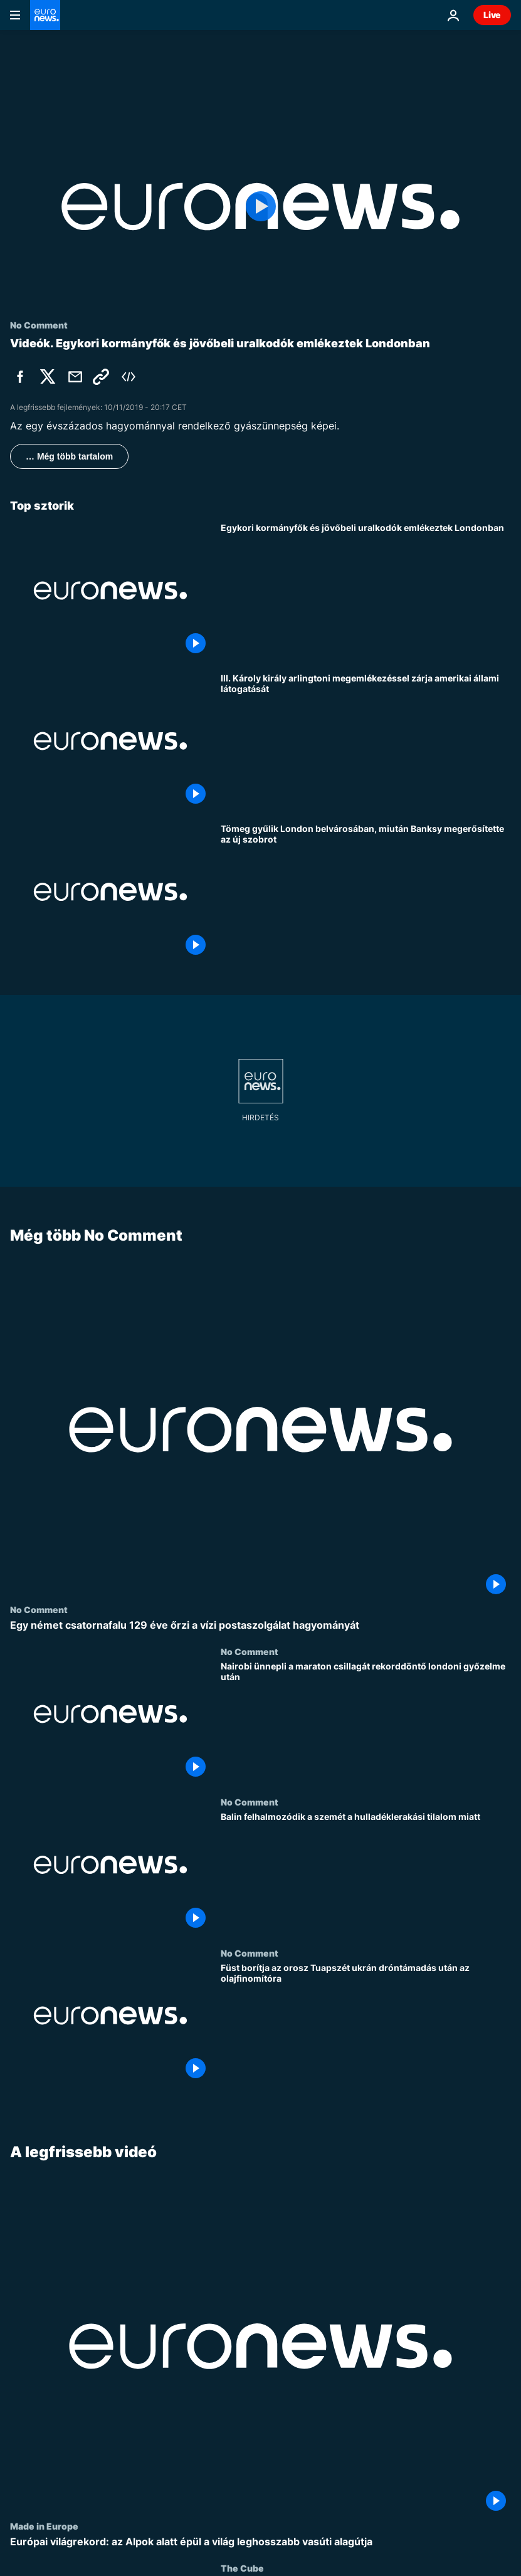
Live (492, 14)
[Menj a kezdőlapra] (45, 15)
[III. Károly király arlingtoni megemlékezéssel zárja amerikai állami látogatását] (366, 741)
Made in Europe (44, 2526)
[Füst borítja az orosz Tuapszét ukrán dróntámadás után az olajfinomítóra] (366, 2023)
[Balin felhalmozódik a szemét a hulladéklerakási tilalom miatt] (366, 1872)
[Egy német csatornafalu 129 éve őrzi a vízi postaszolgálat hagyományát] (260, 1625)
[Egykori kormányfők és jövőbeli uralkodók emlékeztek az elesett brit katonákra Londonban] (366, 590)
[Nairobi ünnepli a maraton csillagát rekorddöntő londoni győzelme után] (366, 1721)
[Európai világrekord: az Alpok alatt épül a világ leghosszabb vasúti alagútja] (260, 2542)
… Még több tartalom (69, 456)
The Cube (242, 2568)
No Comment (39, 1609)
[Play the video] (260, 206)
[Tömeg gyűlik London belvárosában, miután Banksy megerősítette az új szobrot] (366, 891)
